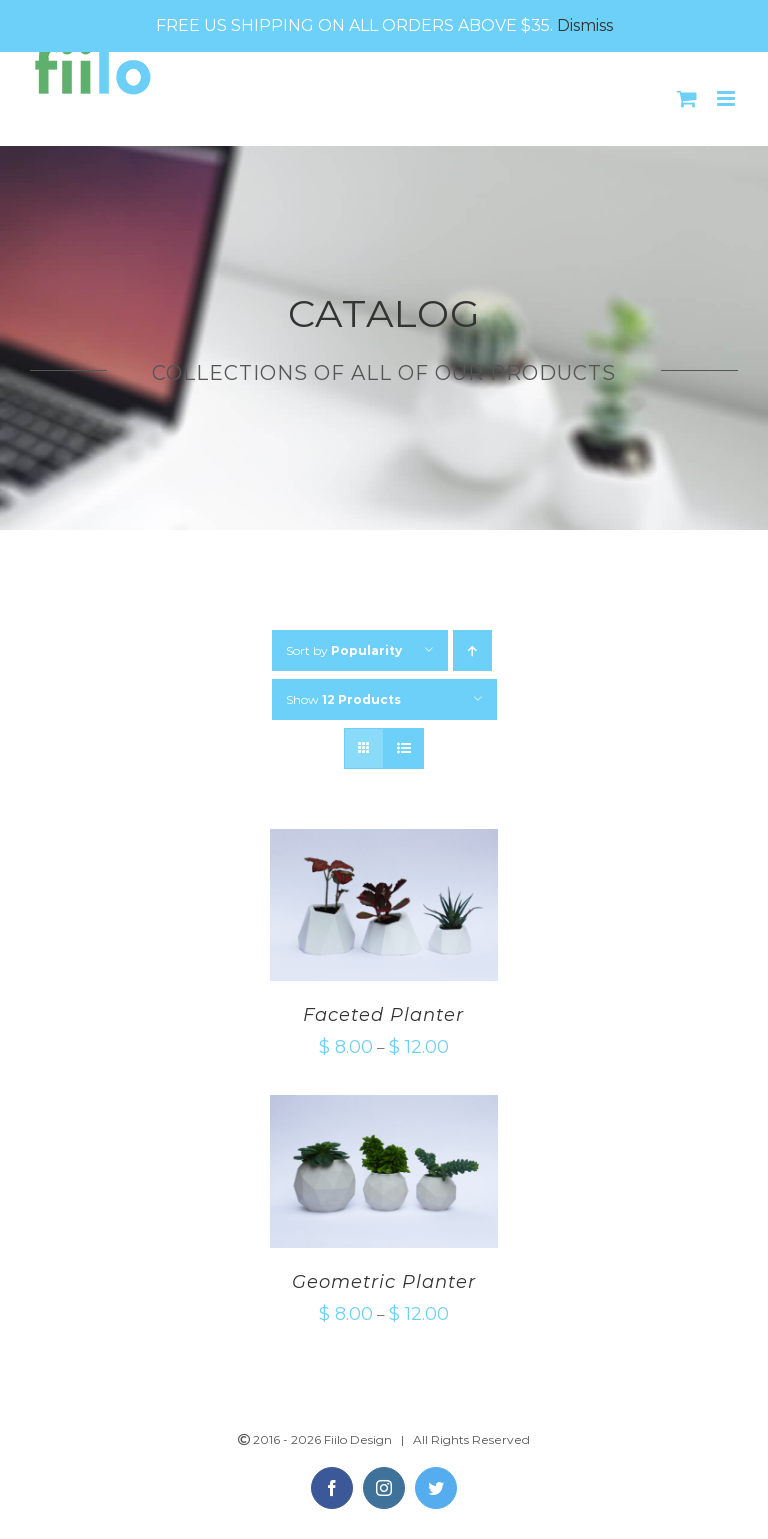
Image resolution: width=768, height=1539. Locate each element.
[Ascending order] (472, 650)
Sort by (344, 650)
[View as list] (403, 748)
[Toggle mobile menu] (727, 98)
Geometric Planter (384, 1282)
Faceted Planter (383, 1015)
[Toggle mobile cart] (687, 98)
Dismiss (585, 25)
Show (343, 699)
